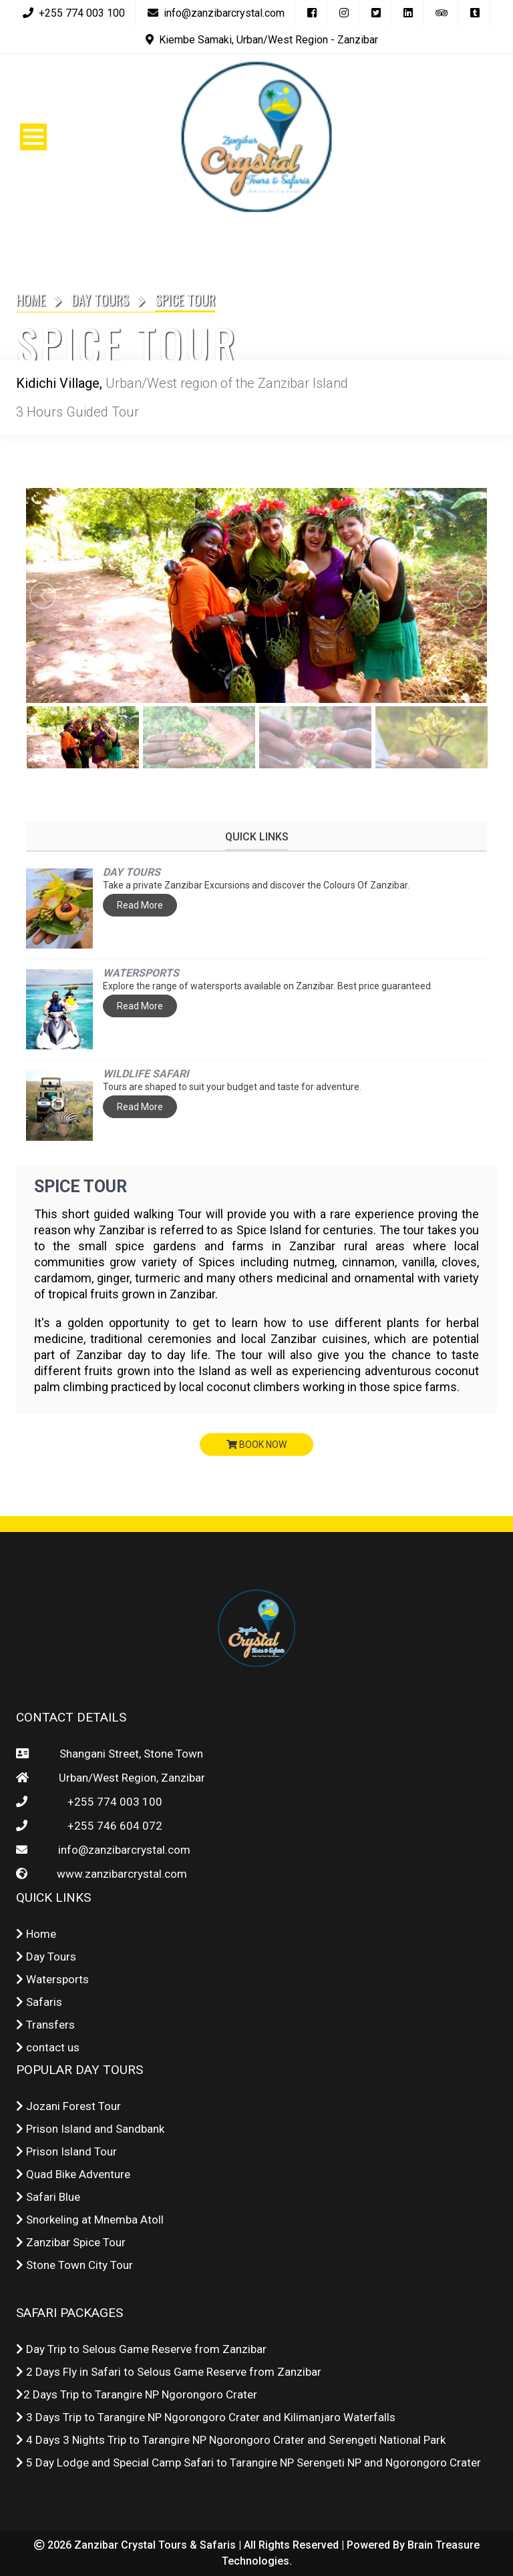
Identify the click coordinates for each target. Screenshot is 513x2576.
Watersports (52, 1979)
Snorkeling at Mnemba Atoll (90, 2219)
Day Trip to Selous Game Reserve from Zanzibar (141, 2349)
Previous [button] (42, 595)
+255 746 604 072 (114, 1825)
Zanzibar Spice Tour (71, 2242)
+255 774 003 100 (114, 1801)
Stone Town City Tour (74, 2265)
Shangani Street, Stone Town (128, 1753)
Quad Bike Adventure (73, 2174)
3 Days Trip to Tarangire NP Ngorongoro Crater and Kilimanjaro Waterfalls (205, 2417)
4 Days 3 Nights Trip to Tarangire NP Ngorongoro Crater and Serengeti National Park (231, 2439)
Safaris (39, 2002)
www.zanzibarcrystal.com (119, 1873)
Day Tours (100, 300)
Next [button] (470, 595)
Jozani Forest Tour (68, 2106)
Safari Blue (48, 2197)
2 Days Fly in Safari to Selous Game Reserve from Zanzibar (168, 2371)
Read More (140, 905)
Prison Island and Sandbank (90, 2128)
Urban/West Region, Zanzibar (129, 1777)
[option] (256, 595)
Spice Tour (82, 1187)
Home (30, 300)
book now (256, 1444)
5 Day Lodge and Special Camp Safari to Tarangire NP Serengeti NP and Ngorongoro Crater (248, 2462)
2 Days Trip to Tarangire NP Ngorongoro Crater (136, 2394)
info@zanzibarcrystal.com (121, 1849)
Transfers (45, 2024)
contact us (47, 2047)
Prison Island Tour (66, 2151)
